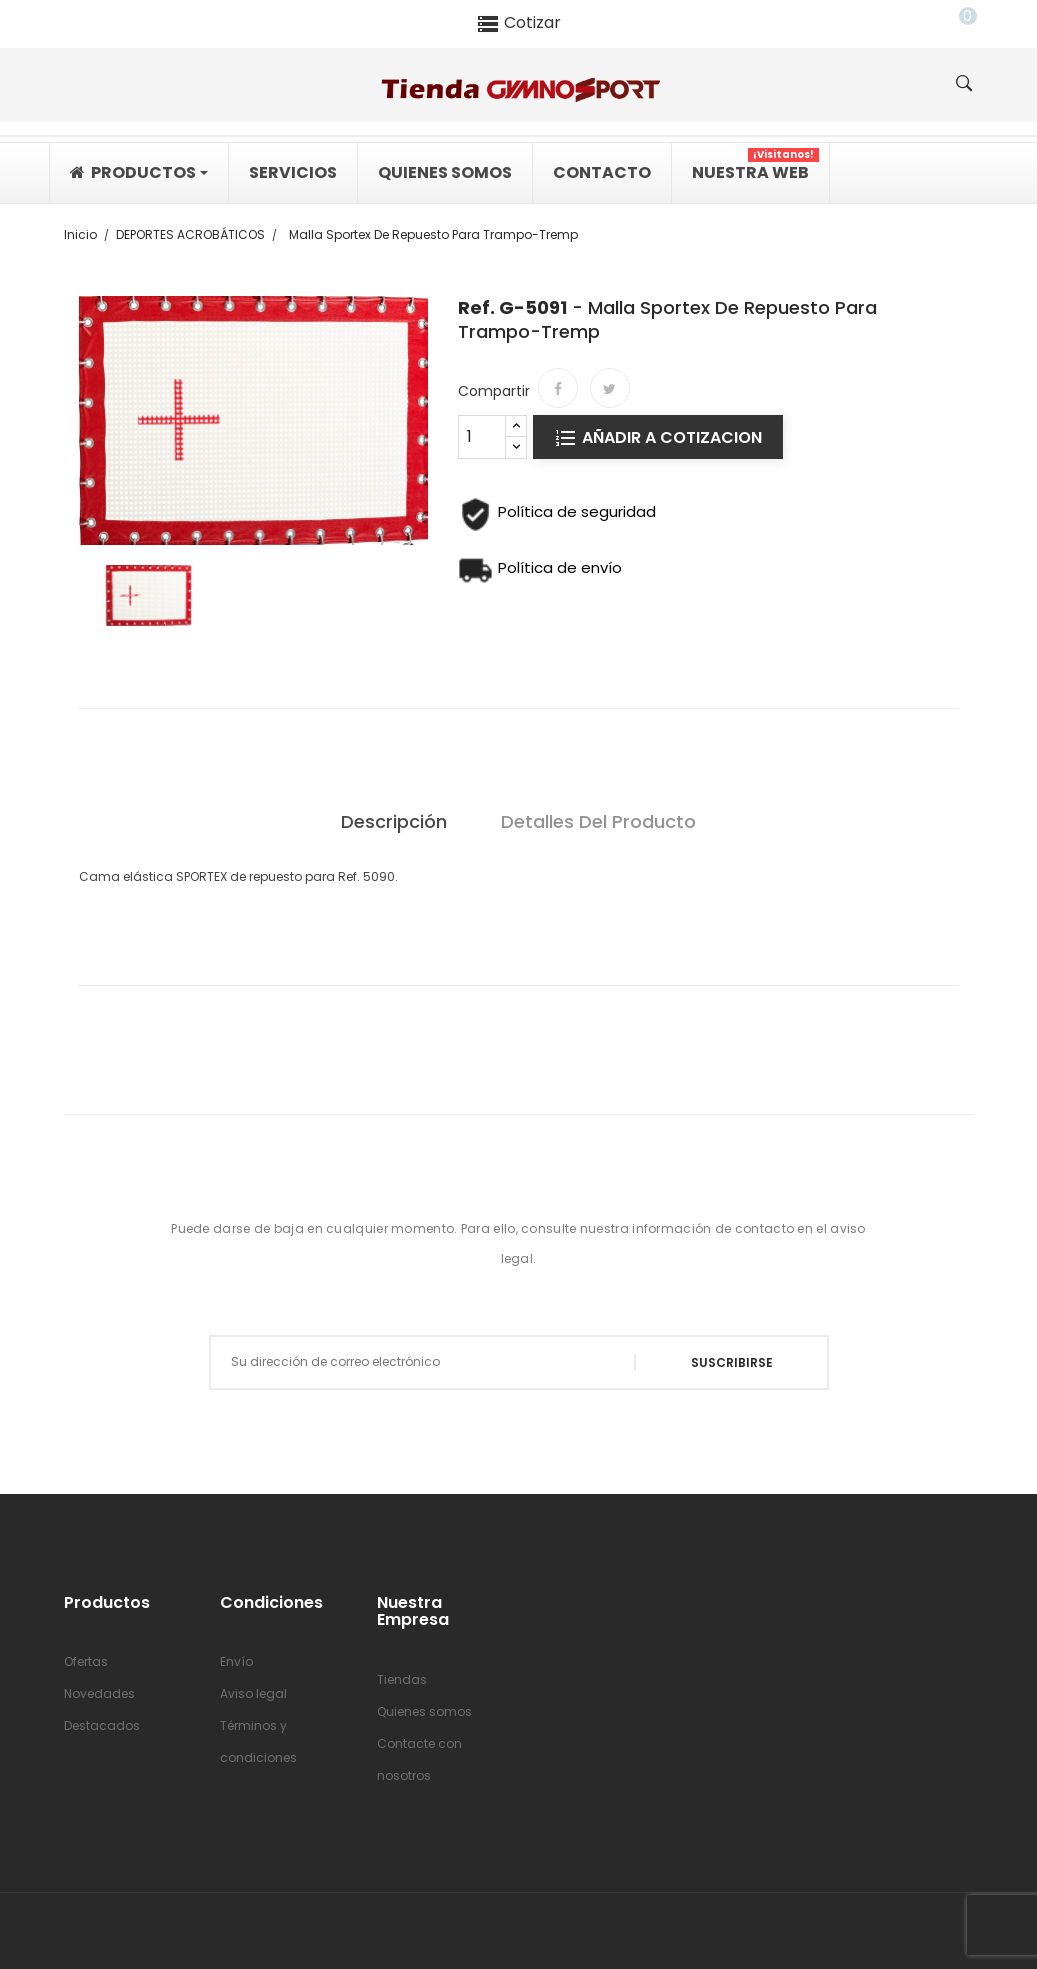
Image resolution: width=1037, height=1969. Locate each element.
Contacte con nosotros (419, 1759)
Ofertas (86, 1661)
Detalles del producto (598, 821)
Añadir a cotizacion (670, 437)
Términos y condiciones (258, 1741)
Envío (236, 1661)
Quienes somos (424, 1711)
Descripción (394, 821)
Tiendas (402, 1679)
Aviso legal (253, 1693)
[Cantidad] (482, 437)
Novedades (99, 1693)
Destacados (102, 1725)
